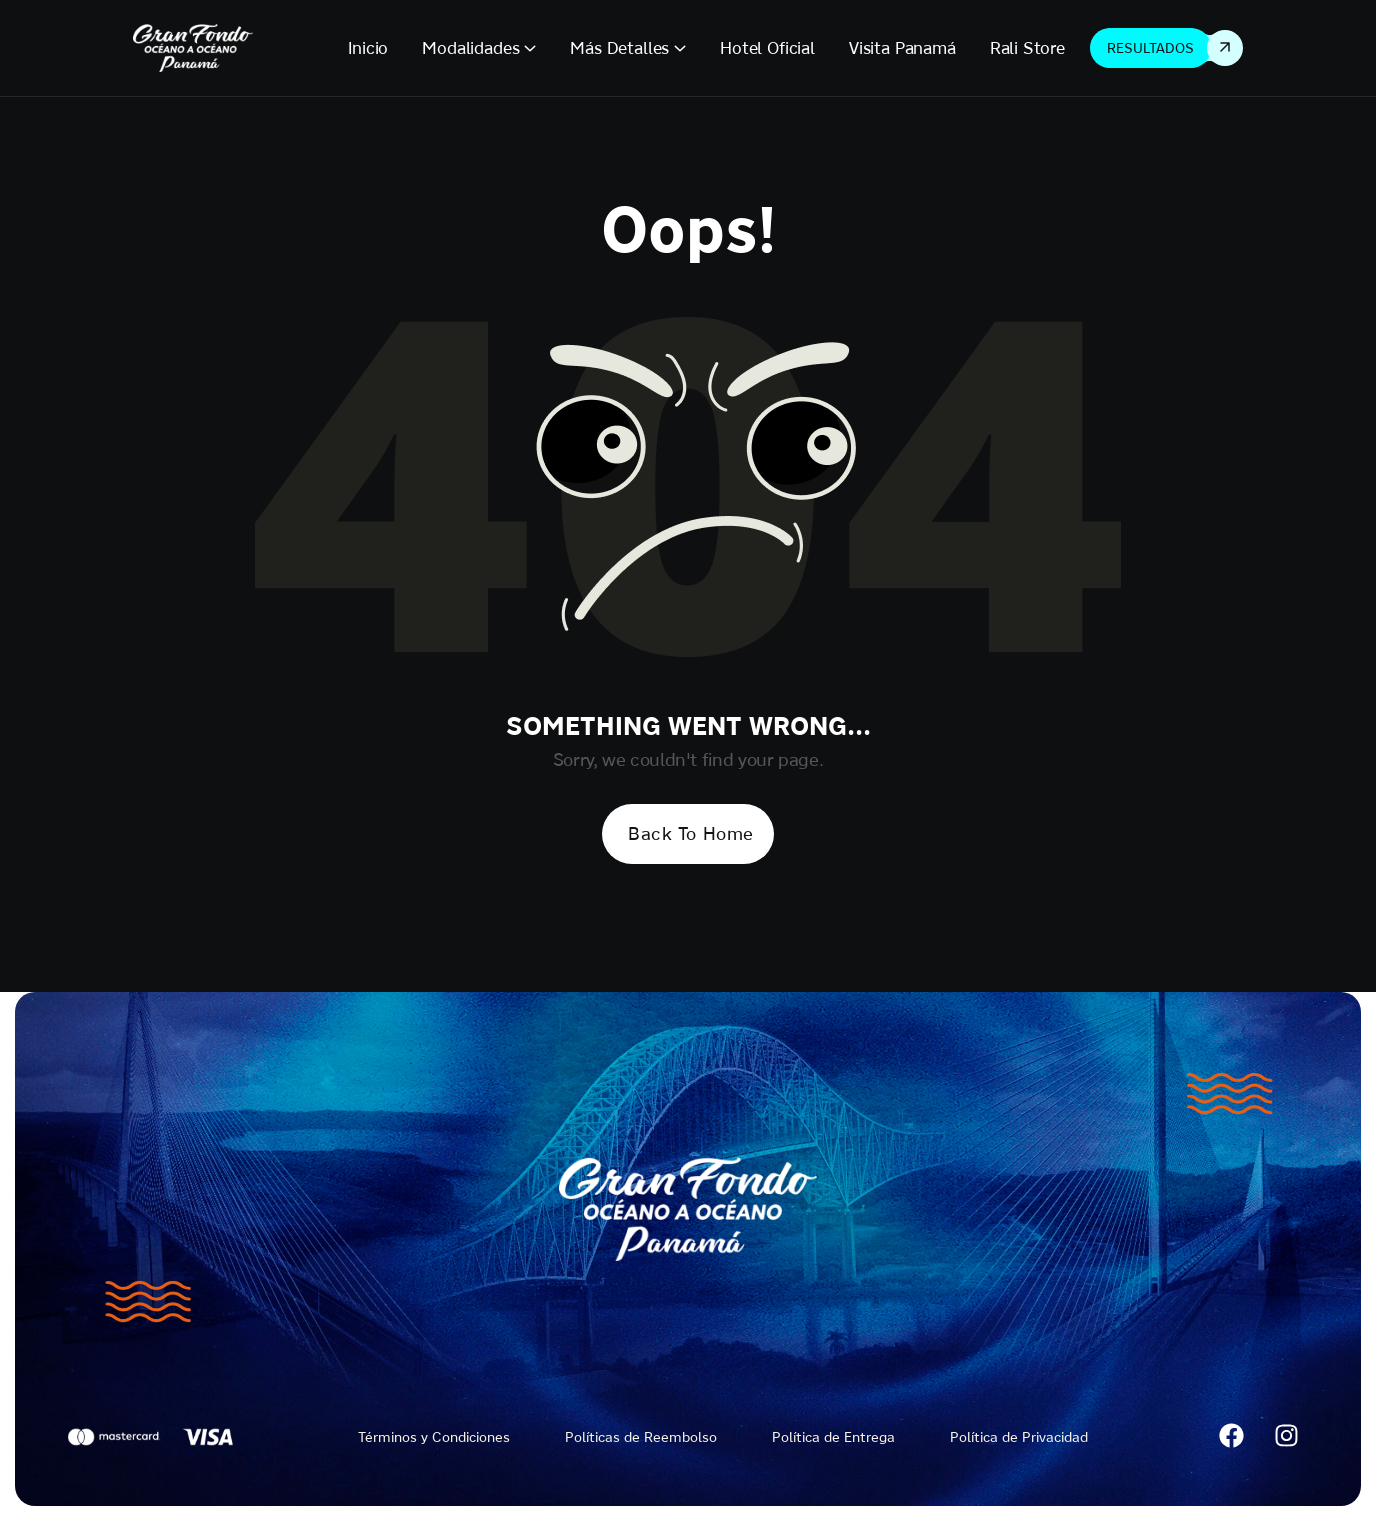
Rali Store (1027, 47)
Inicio (368, 47)
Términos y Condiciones (434, 1437)
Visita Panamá (902, 47)
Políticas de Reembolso (641, 1437)
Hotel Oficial (767, 47)
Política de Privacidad (1019, 1437)
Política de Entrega (833, 1437)
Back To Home (690, 833)
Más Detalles (619, 47)
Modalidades (470, 47)
